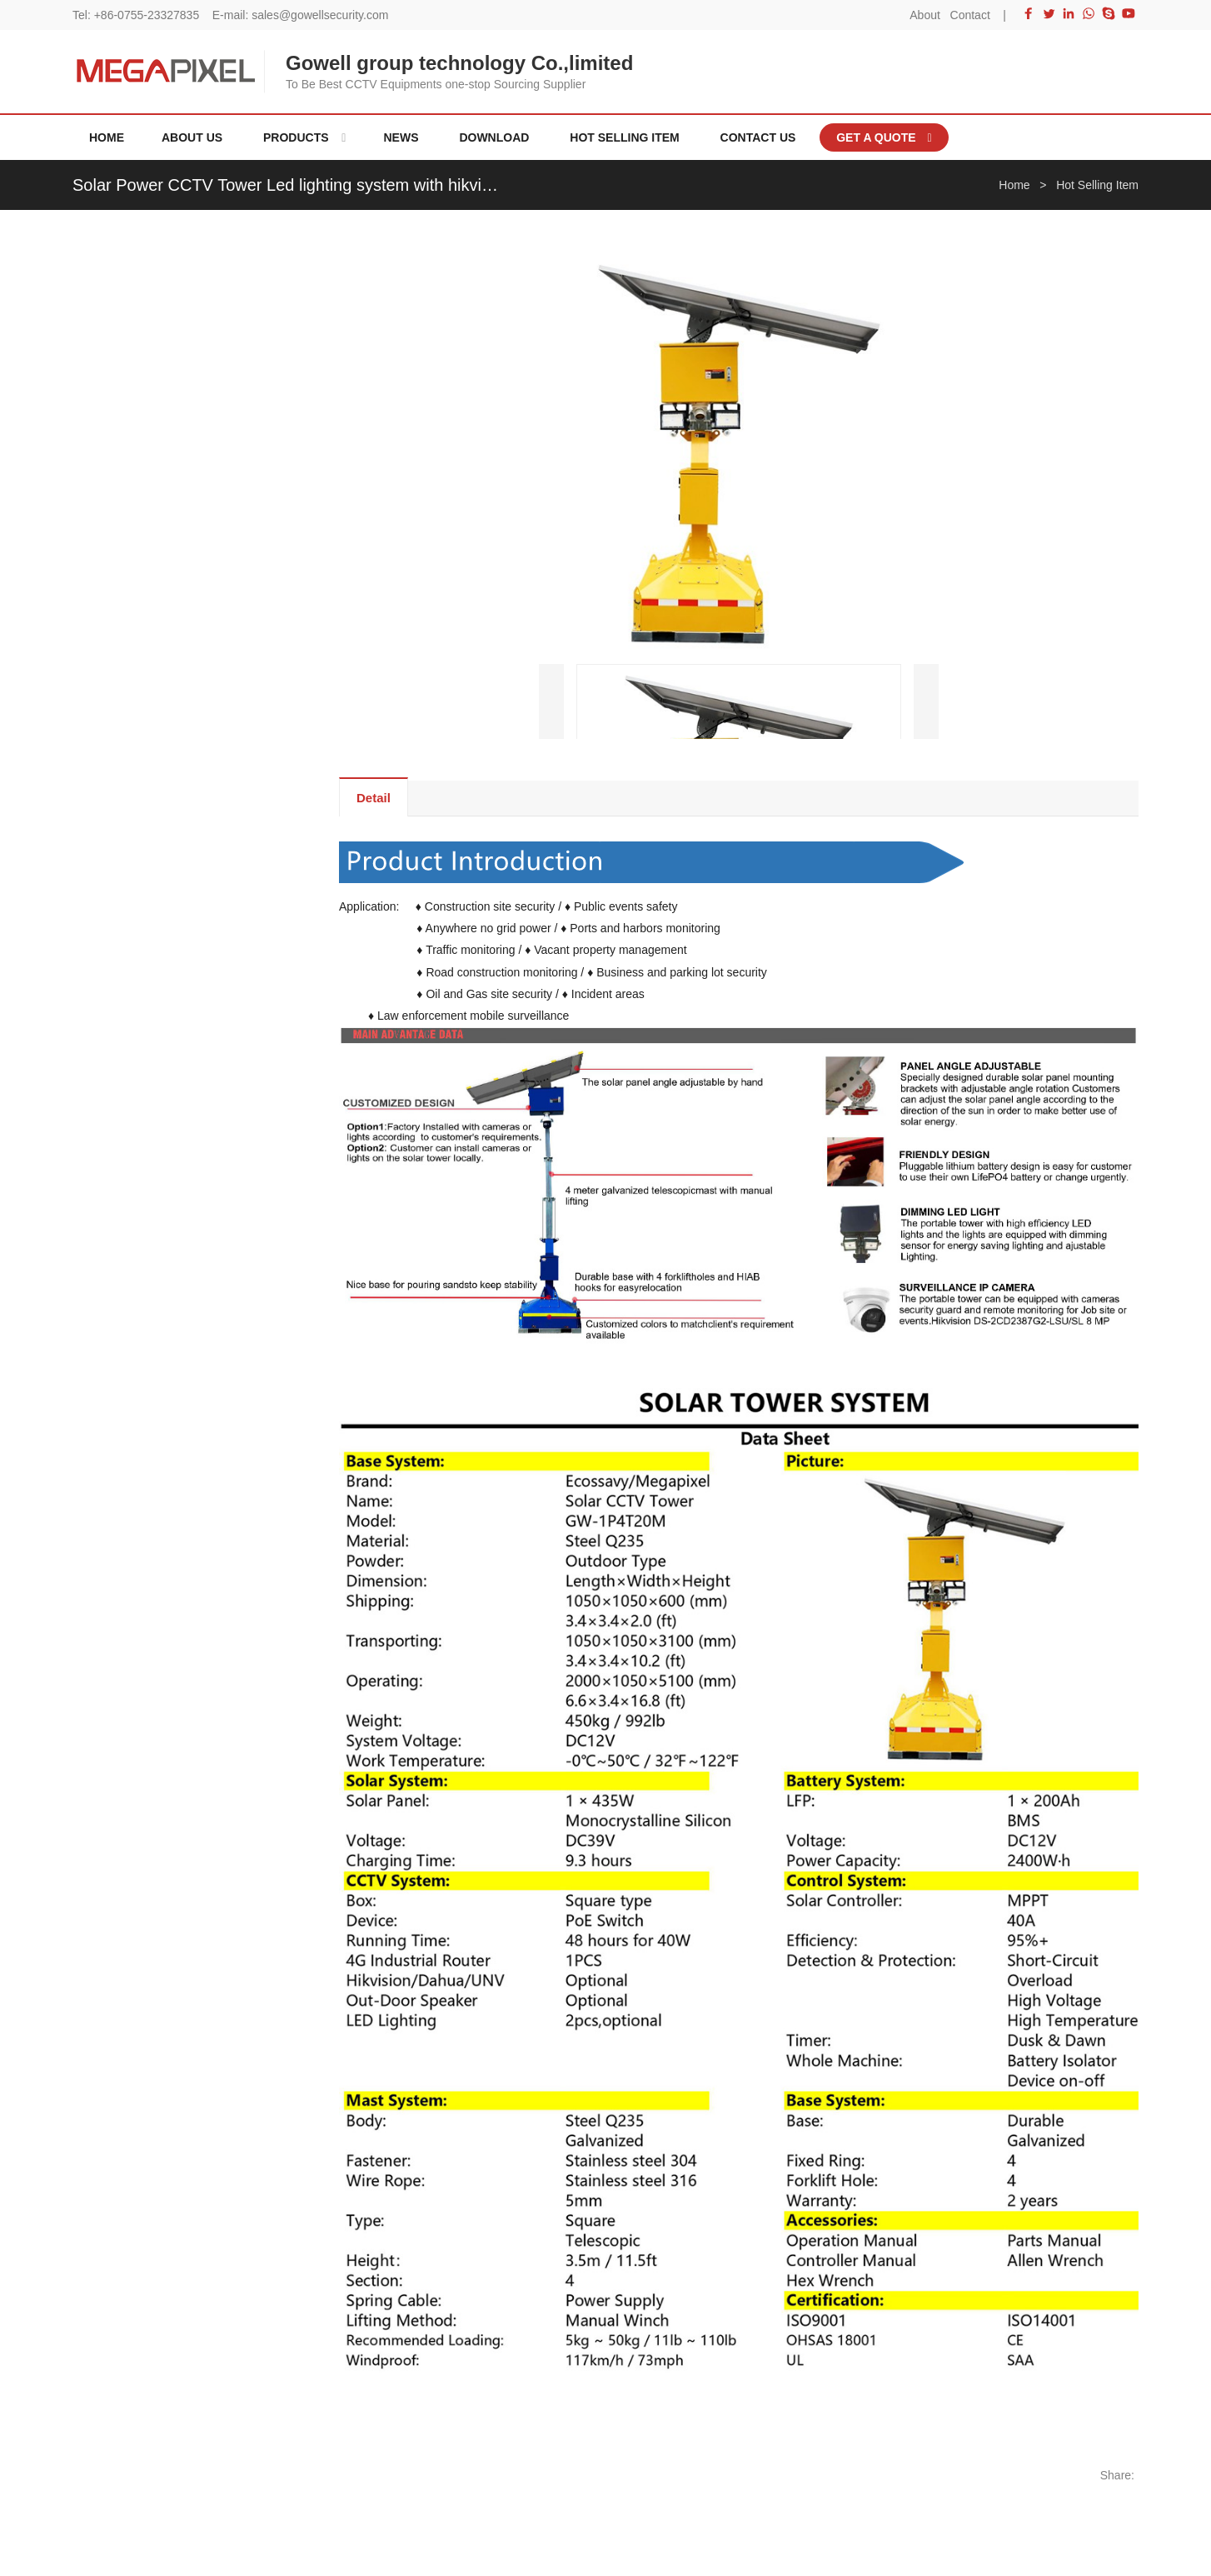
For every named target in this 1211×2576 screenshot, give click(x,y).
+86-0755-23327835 (147, 15)
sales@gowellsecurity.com (320, 15)
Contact (970, 15)
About (924, 15)
